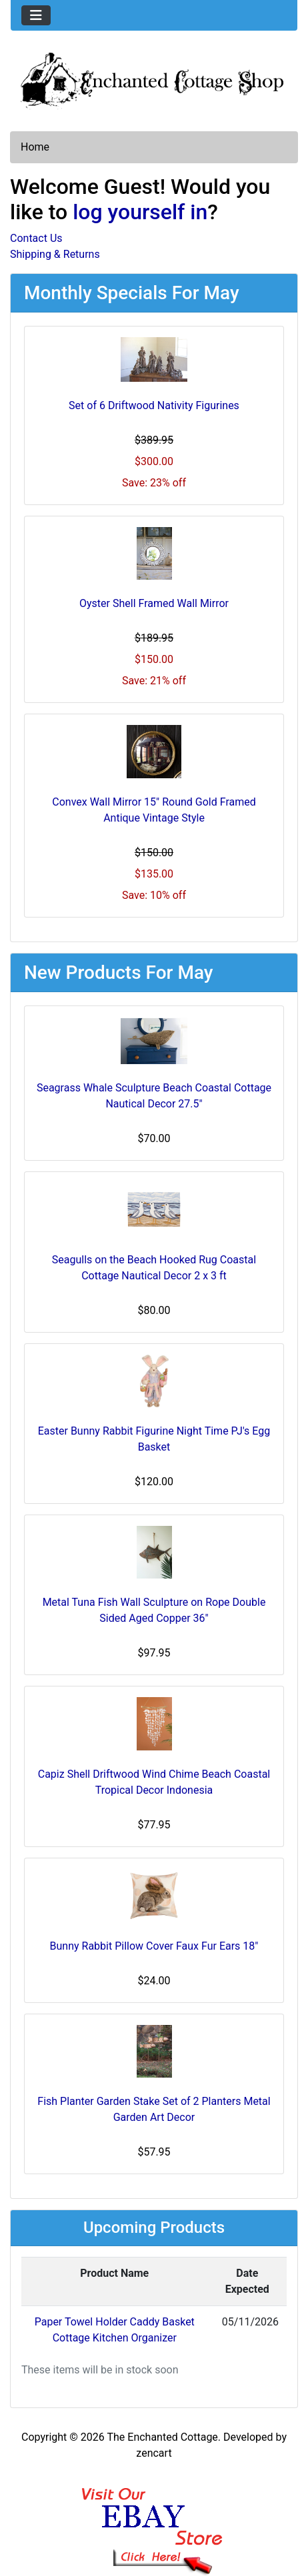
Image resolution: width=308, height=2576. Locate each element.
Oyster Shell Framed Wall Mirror (154, 603)
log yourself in (140, 212)
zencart (153, 2453)
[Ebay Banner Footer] (154, 2517)
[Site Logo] (154, 79)
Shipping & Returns (55, 254)
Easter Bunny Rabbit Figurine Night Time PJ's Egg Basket (154, 1439)
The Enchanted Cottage (162, 2437)
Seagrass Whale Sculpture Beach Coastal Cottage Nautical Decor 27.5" (154, 1095)
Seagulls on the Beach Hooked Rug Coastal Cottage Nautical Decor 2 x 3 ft (154, 1267)
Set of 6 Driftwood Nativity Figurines (154, 405)
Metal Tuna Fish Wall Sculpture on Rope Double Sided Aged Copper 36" (154, 1610)
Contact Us (36, 238)
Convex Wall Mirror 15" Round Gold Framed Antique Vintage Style (153, 810)
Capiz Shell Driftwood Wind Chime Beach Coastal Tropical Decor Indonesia (154, 1782)
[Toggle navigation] (36, 15)
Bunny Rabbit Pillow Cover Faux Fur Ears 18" (154, 1946)
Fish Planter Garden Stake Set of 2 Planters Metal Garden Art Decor (153, 2109)
